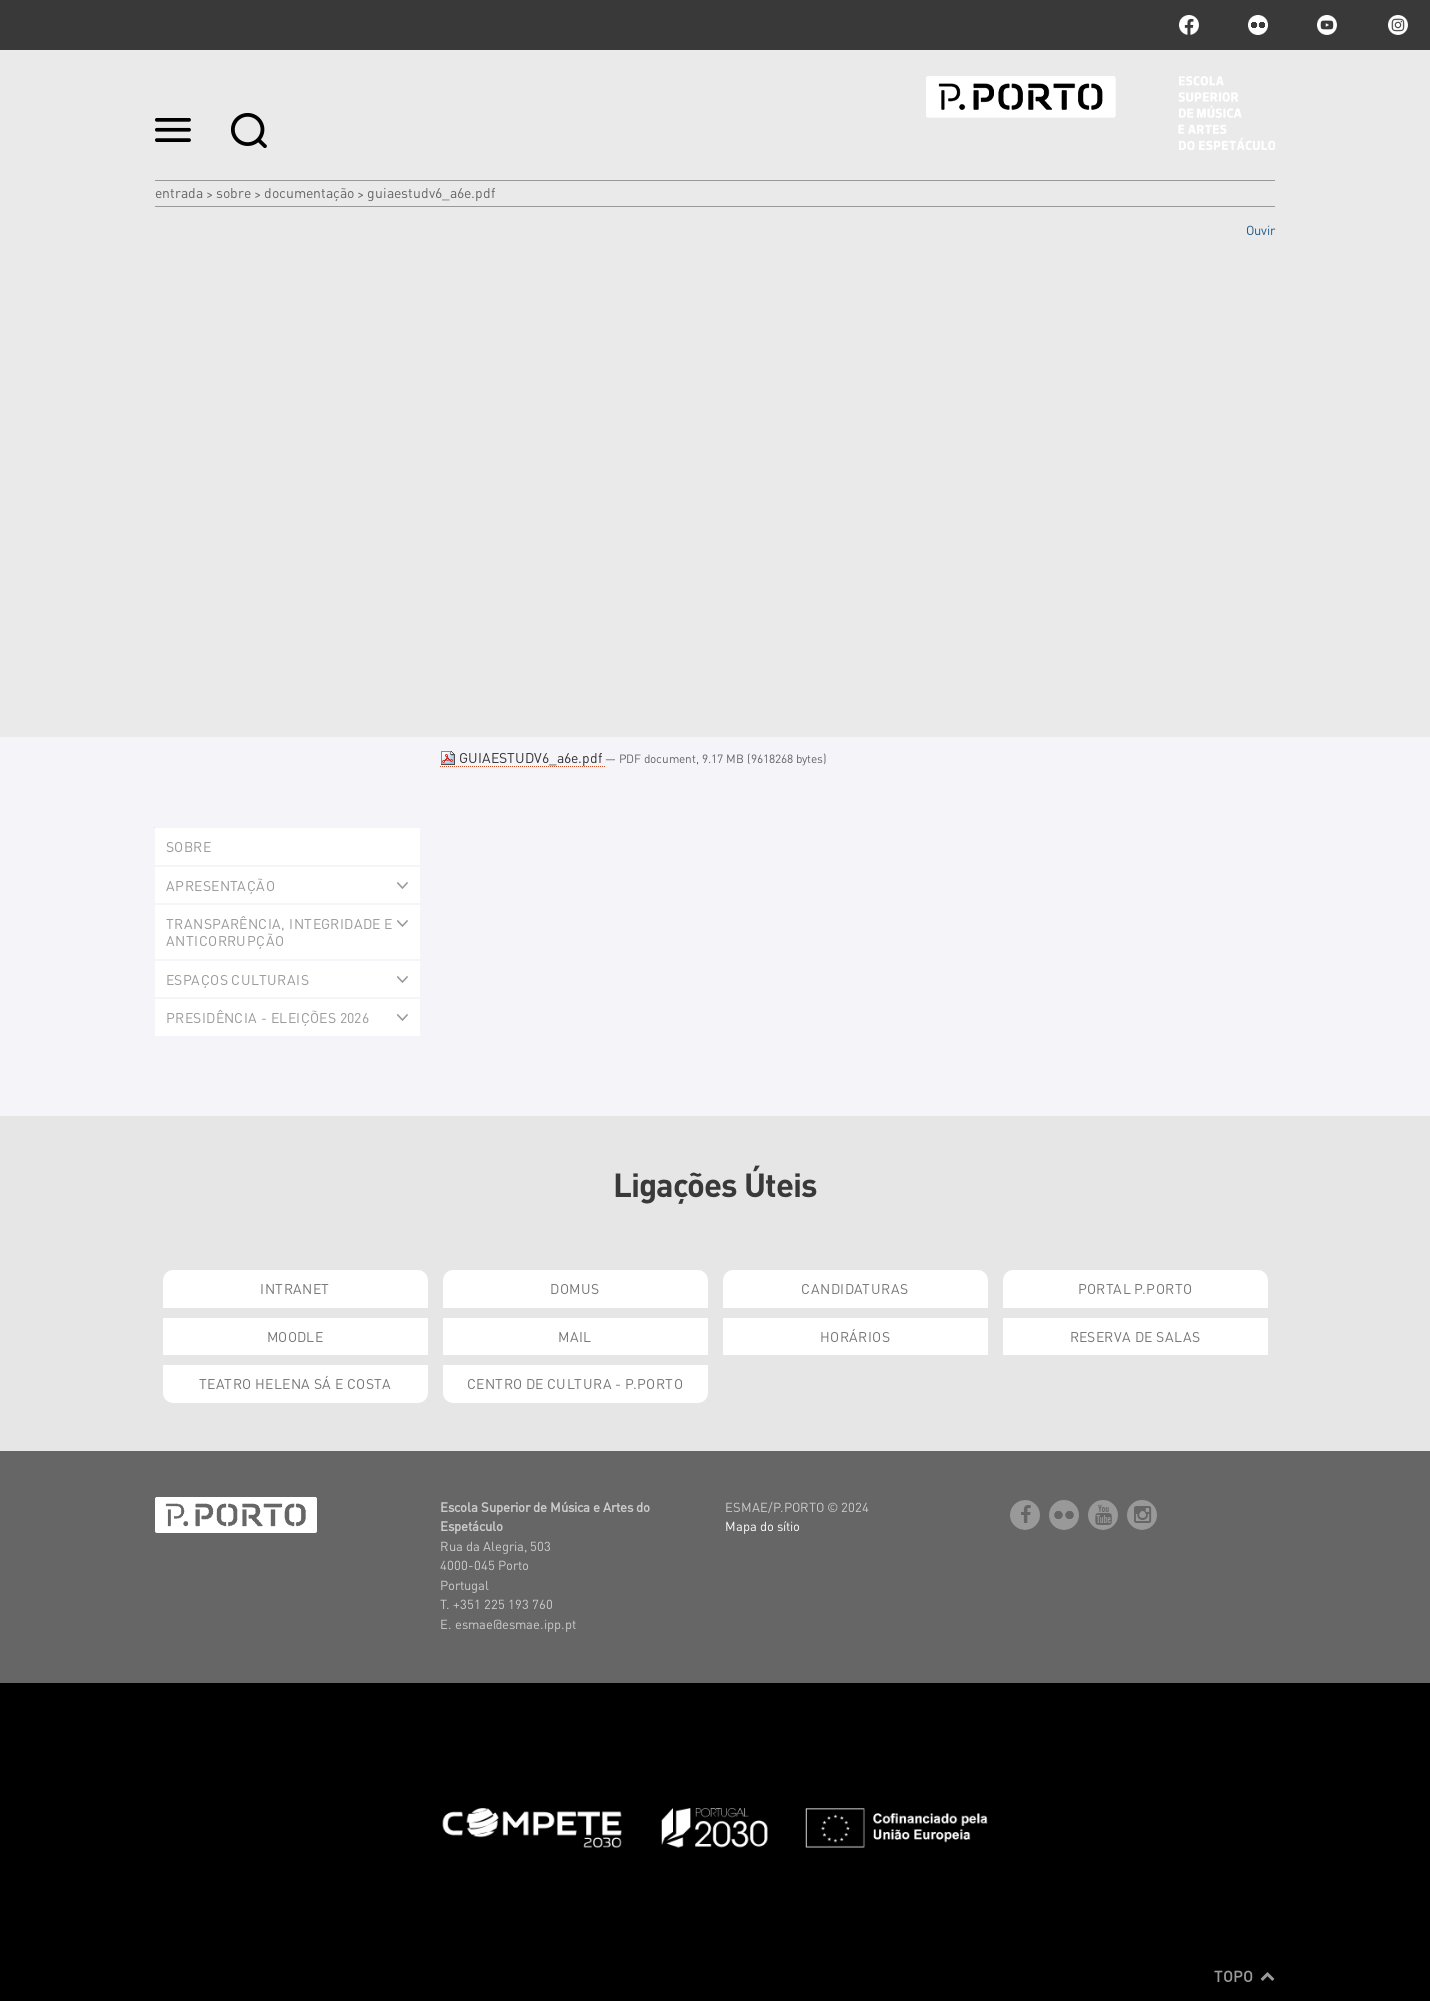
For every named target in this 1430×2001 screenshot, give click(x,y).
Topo (1244, 1976)
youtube (1327, 25)
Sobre (233, 192)
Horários (855, 1336)
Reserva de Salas (1135, 1336)
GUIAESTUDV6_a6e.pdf (522, 757)
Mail (575, 1336)
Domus (574, 1288)
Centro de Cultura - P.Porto (575, 1383)
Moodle (295, 1336)
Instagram (1396, 25)
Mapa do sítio (762, 1525)
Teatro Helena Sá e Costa (295, 1383)
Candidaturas (854, 1288)
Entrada (179, 192)
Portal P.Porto (1135, 1288)
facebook (1189, 25)
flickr (1258, 25)
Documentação (309, 192)
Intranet (294, 1288)
